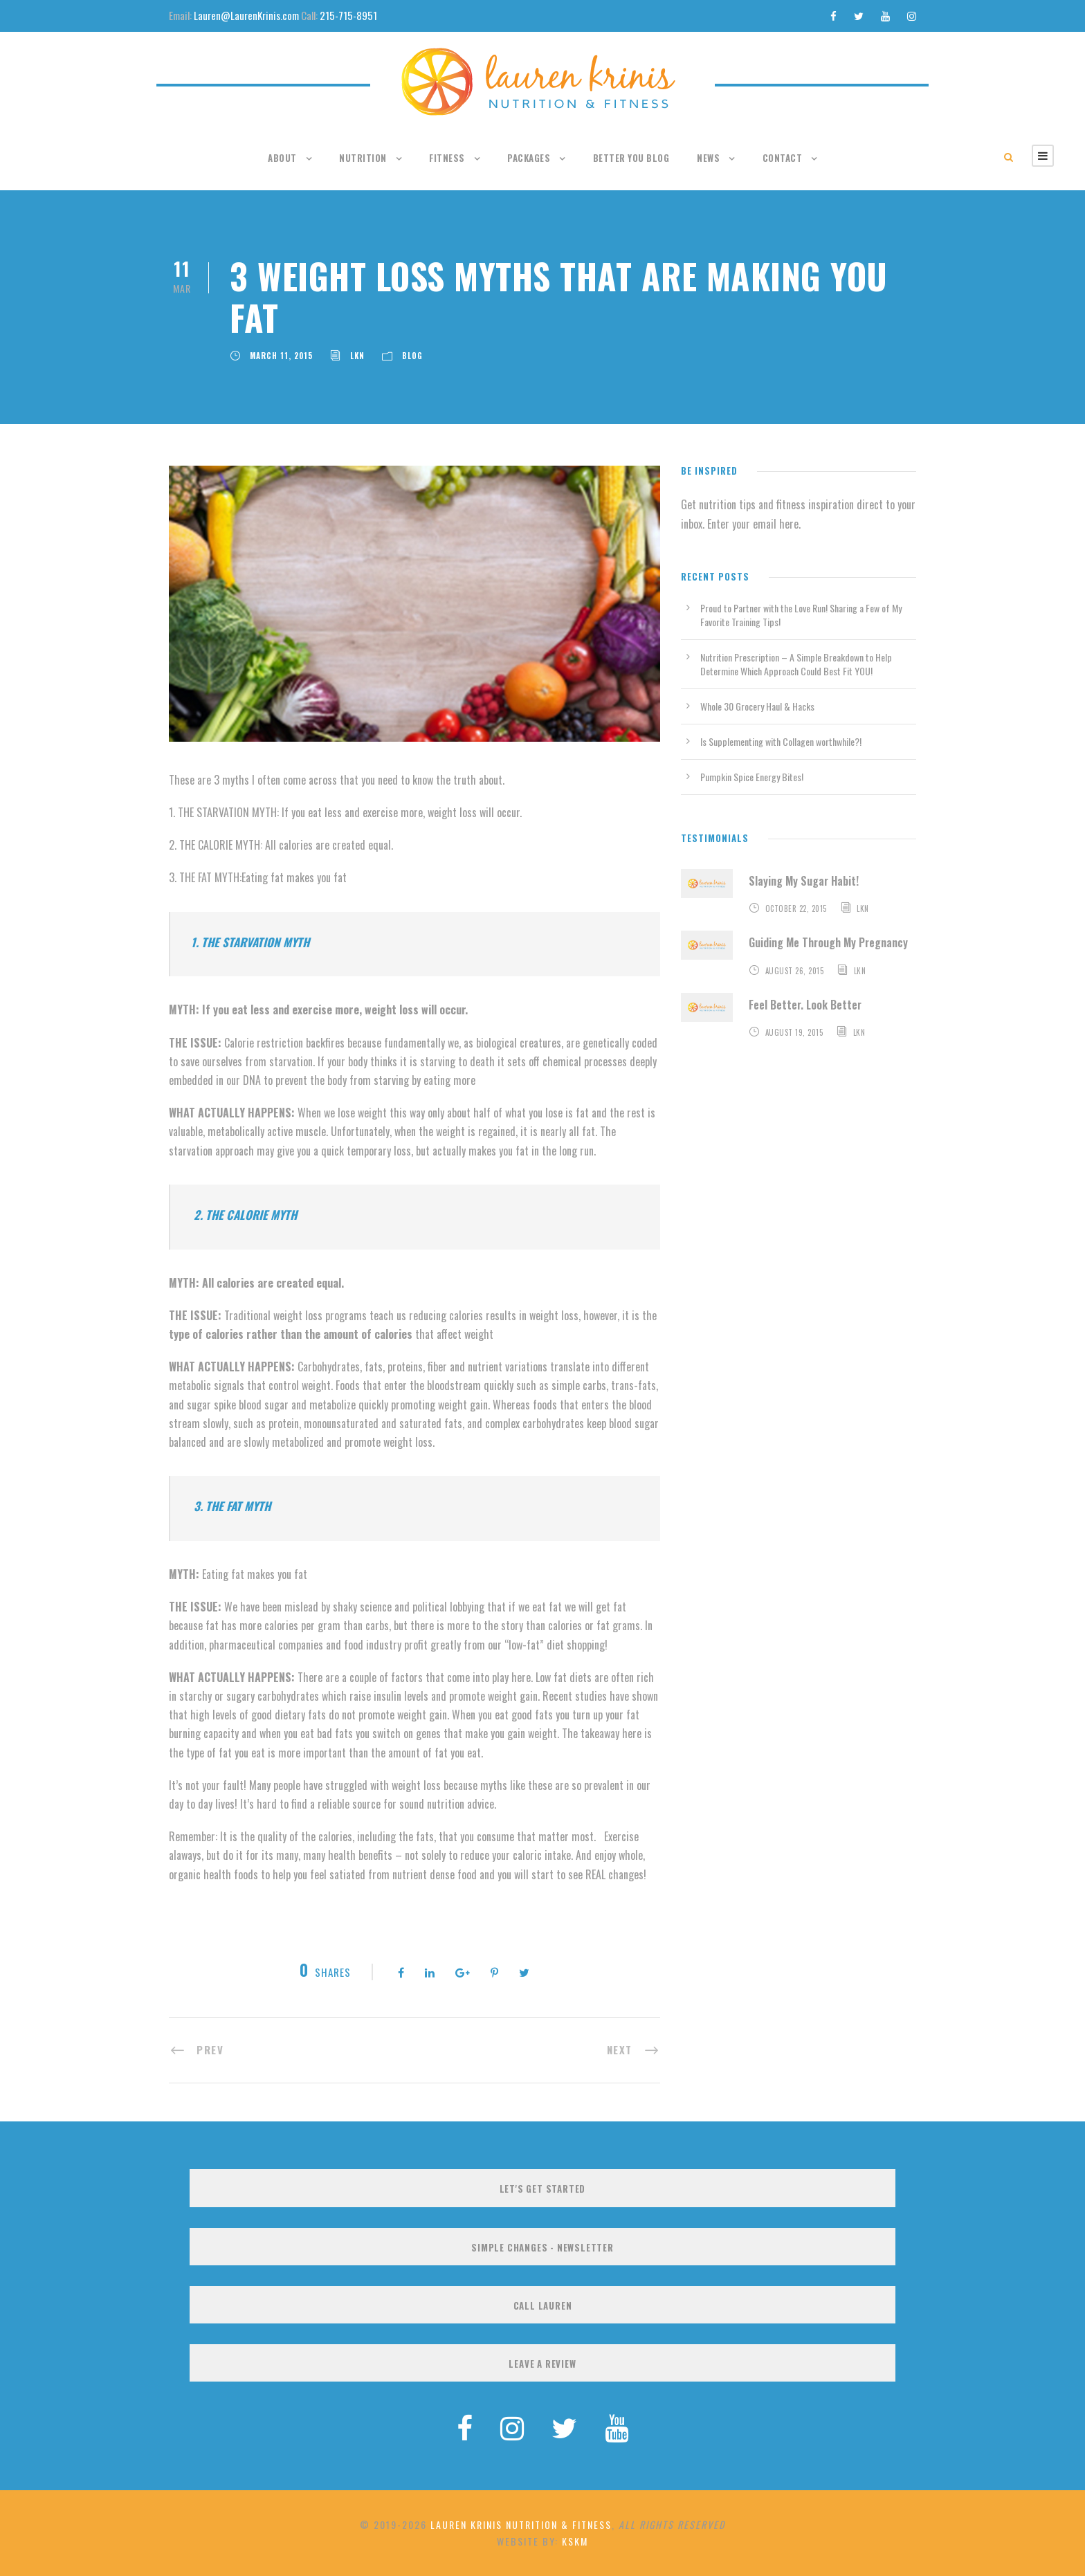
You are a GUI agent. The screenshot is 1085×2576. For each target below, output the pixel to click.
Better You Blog (631, 158)
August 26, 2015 (794, 970)
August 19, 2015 (794, 1032)
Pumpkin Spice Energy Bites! (751, 776)
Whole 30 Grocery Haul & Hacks (757, 706)
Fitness (447, 158)
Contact (783, 158)
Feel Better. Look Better (805, 1004)
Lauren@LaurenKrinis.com (246, 15)
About (282, 158)
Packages (528, 158)
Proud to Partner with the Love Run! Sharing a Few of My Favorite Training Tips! (801, 615)
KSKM (575, 2541)
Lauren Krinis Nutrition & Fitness (521, 2524)
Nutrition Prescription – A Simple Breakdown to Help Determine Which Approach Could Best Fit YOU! (796, 664)
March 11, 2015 (281, 355)
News (708, 158)
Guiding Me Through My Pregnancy (828, 942)
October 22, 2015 (796, 908)
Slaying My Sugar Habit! (804, 881)
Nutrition (363, 158)
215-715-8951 (348, 15)
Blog (412, 355)
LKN (357, 355)
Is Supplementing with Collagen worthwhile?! (780, 741)
